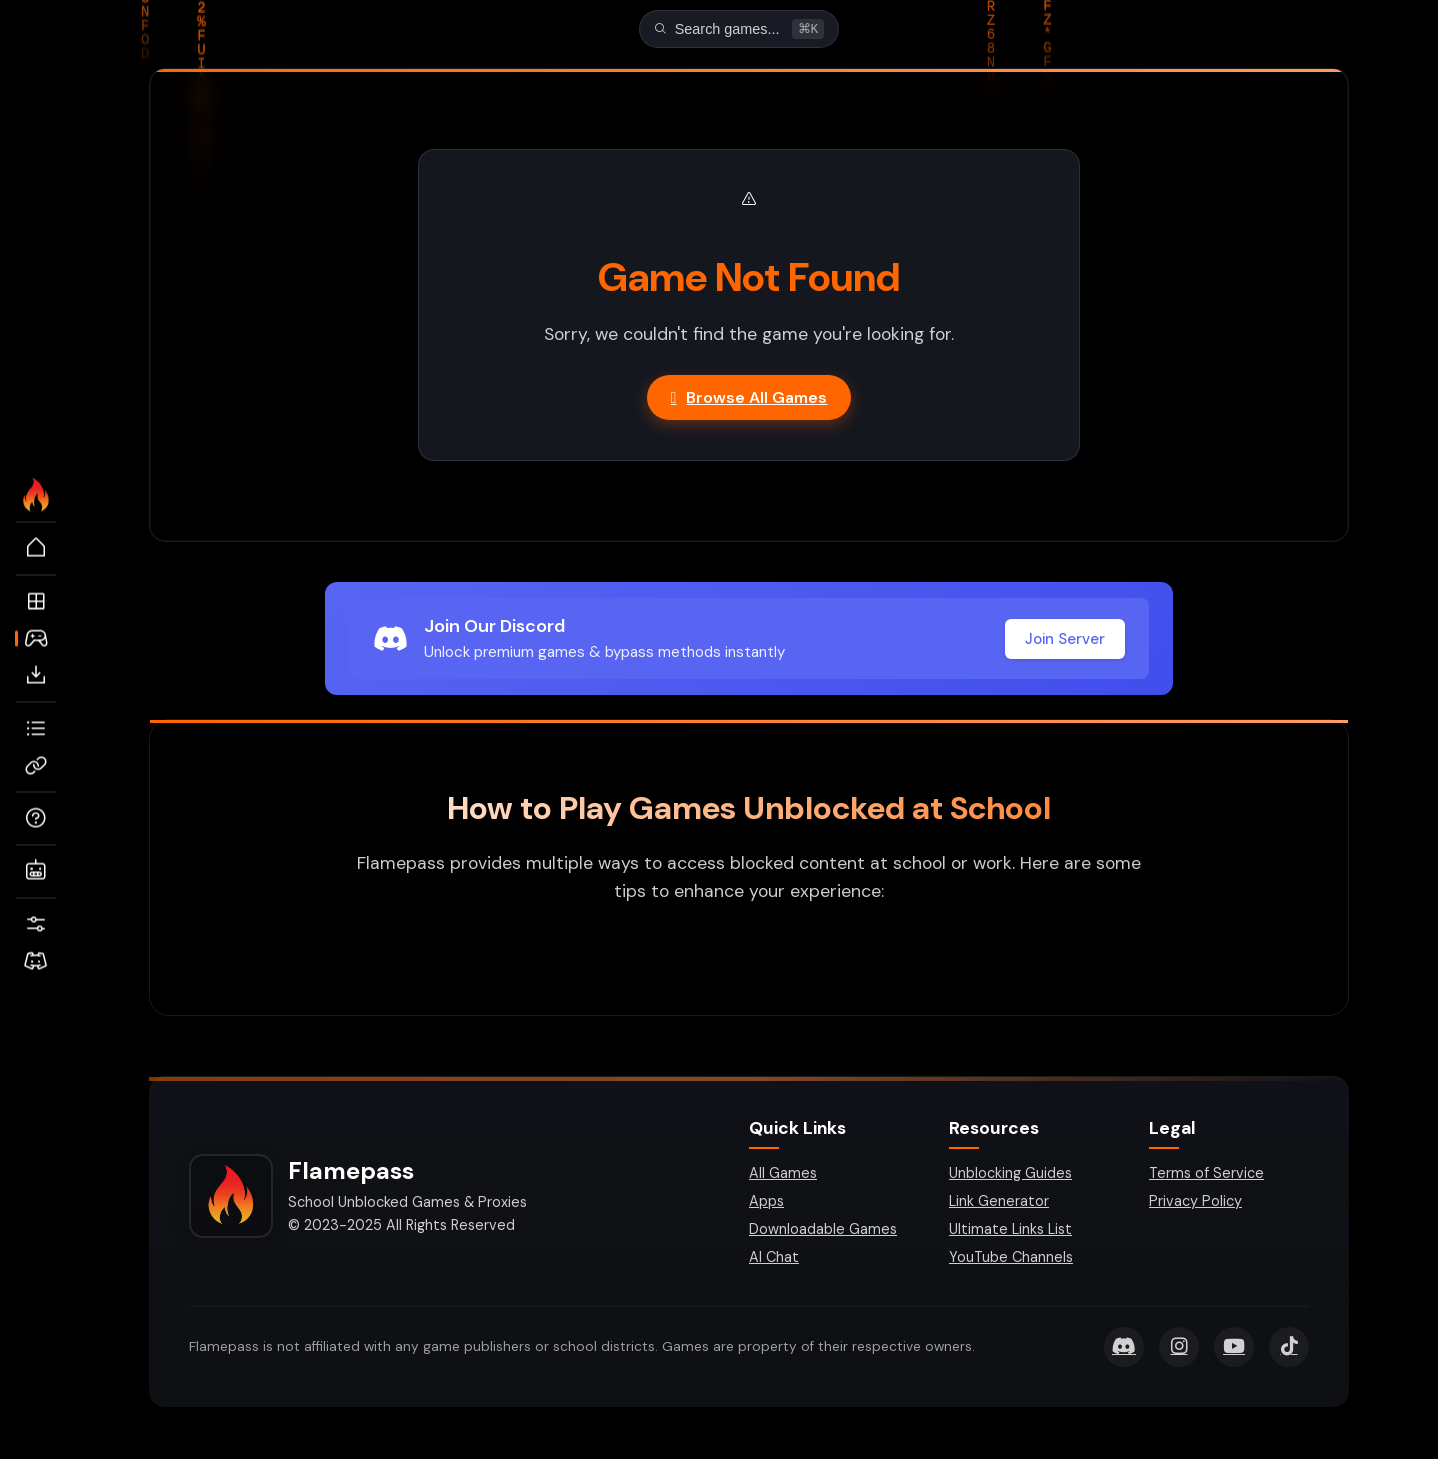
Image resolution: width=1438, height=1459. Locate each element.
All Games (783, 1175)
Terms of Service (1206, 1175)
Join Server (1065, 641)
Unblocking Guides (1010, 1175)
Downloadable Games (823, 1231)
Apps (766, 1203)
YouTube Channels (1011, 1259)
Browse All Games (749, 399)
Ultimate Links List (1010, 1231)
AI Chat (774, 1259)
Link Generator (999, 1203)
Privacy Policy (1195, 1203)
